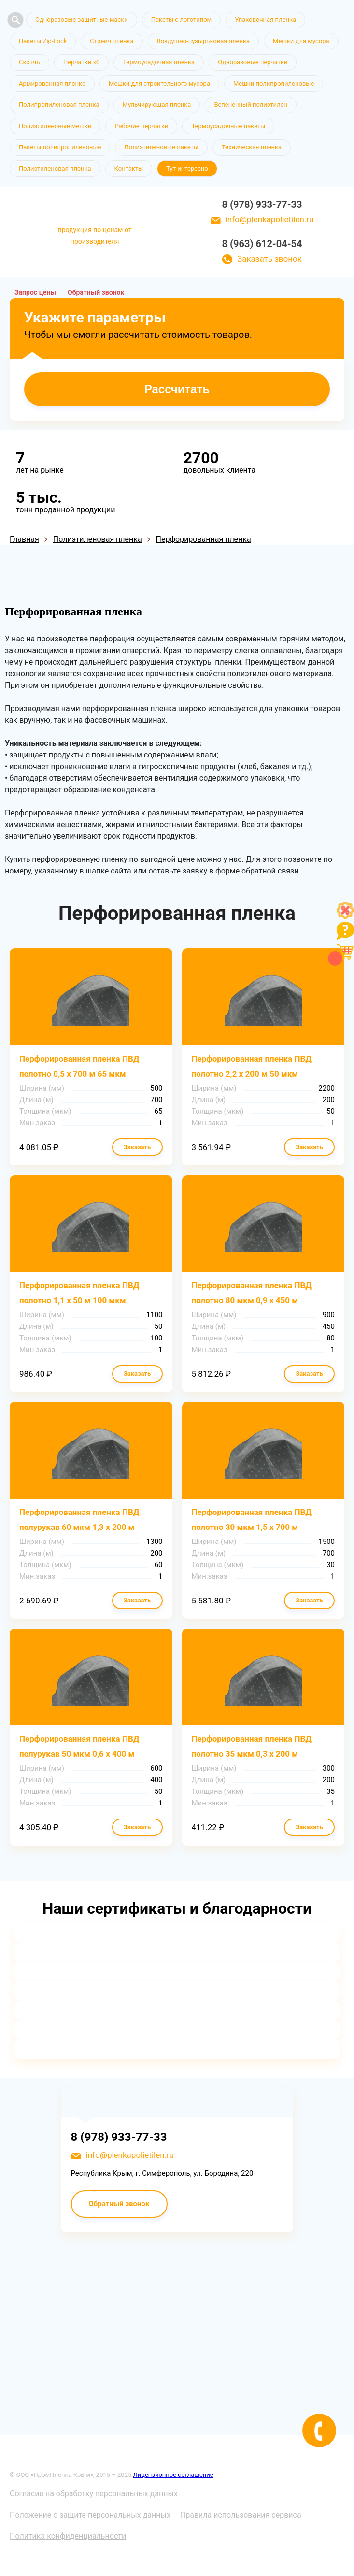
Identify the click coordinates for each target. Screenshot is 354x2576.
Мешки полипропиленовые (273, 83)
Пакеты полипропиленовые (60, 147)
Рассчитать (177, 388)
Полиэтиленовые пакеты (161, 147)
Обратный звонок (96, 292)
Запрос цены (35, 292)
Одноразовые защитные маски (81, 19)
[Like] (345, 916)
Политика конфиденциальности (68, 2536)
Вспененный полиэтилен (250, 104)
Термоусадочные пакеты (228, 126)
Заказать (137, 1146)
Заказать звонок (269, 258)
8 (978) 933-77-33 (262, 204)
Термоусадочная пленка (159, 62)
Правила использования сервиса (240, 2514)
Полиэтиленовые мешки (55, 126)
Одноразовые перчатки (252, 62)
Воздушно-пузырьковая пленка (203, 40)
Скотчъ (29, 62)
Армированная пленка (52, 83)
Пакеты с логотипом (181, 19)
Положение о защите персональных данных (90, 2514)
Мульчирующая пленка (157, 104)
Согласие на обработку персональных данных (94, 2493)
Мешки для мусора (301, 40)
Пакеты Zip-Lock (43, 40)
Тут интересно (187, 168)
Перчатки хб (81, 62)
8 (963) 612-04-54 (262, 243)
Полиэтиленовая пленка (55, 168)
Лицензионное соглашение (173, 2474)
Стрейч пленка (111, 40)
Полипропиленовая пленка (59, 104)
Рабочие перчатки (141, 126)
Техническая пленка (252, 147)
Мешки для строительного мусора (159, 83)
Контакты (128, 168)
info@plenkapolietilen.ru (270, 219)
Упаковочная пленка (265, 19)
